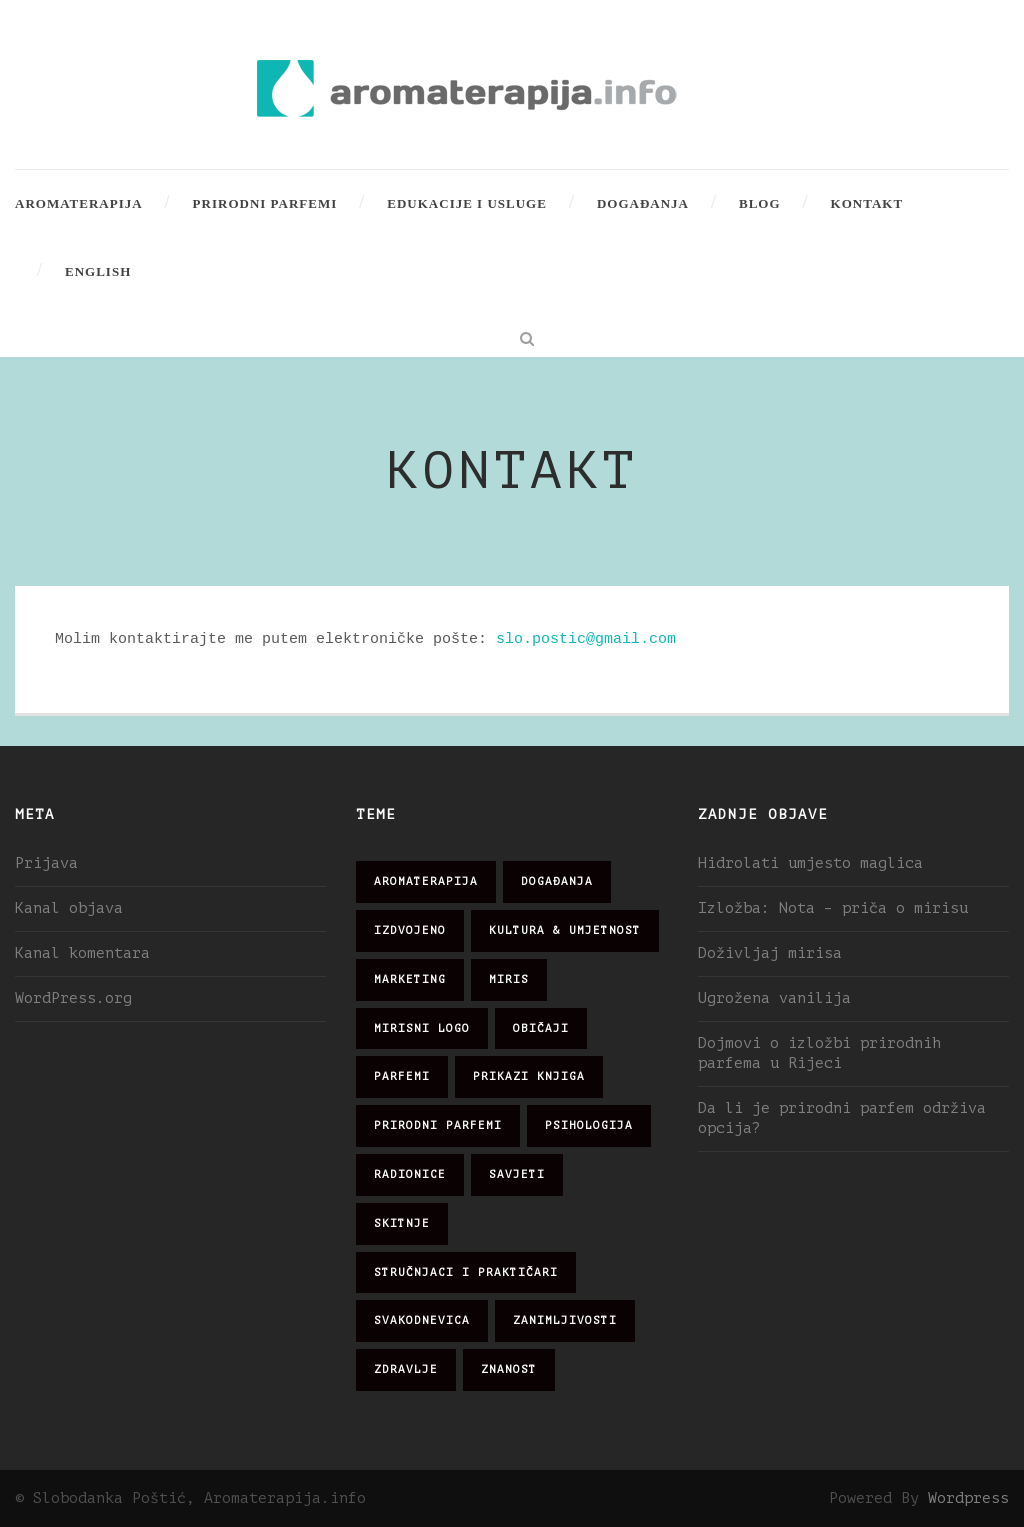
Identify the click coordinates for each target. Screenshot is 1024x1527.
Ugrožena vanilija (774, 998)
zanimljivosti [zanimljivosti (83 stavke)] (565, 1320)
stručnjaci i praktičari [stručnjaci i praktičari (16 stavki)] (466, 1272)
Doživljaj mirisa (770, 953)
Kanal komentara (82, 953)
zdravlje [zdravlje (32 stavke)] (406, 1369)
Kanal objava (69, 908)
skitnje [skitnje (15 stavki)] (402, 1223)
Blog (760, 203)
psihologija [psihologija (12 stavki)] (589, 1125)
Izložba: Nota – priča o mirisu (833, 908)
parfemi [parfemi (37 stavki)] (402, 1076)
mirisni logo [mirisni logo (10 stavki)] (422, 1028)
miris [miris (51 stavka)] (509, 979)
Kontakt (867, 203)
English (98, 271)
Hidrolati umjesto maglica (810, 863)
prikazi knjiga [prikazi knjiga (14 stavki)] (529, 1076)
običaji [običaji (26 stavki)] (541, 1028)
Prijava (46, 863)
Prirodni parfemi (265, 203)
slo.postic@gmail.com (586, 639)
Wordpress (968, 1498)
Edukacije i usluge (467, 203)
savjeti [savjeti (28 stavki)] (517, 1174)
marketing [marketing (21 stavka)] (410, 979)
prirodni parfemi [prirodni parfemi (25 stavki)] (438, 1125)
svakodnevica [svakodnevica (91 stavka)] (422, 1320)
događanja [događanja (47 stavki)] (557, 881)
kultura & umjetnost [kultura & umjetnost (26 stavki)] (565, 930)
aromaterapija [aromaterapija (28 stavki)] (426, 881)
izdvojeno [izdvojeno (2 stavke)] (410, 930)
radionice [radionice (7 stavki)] (410, 1174)
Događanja (643, 203)
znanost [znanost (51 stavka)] (509, 1369)
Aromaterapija (79, 203)
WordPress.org (73, 998)
